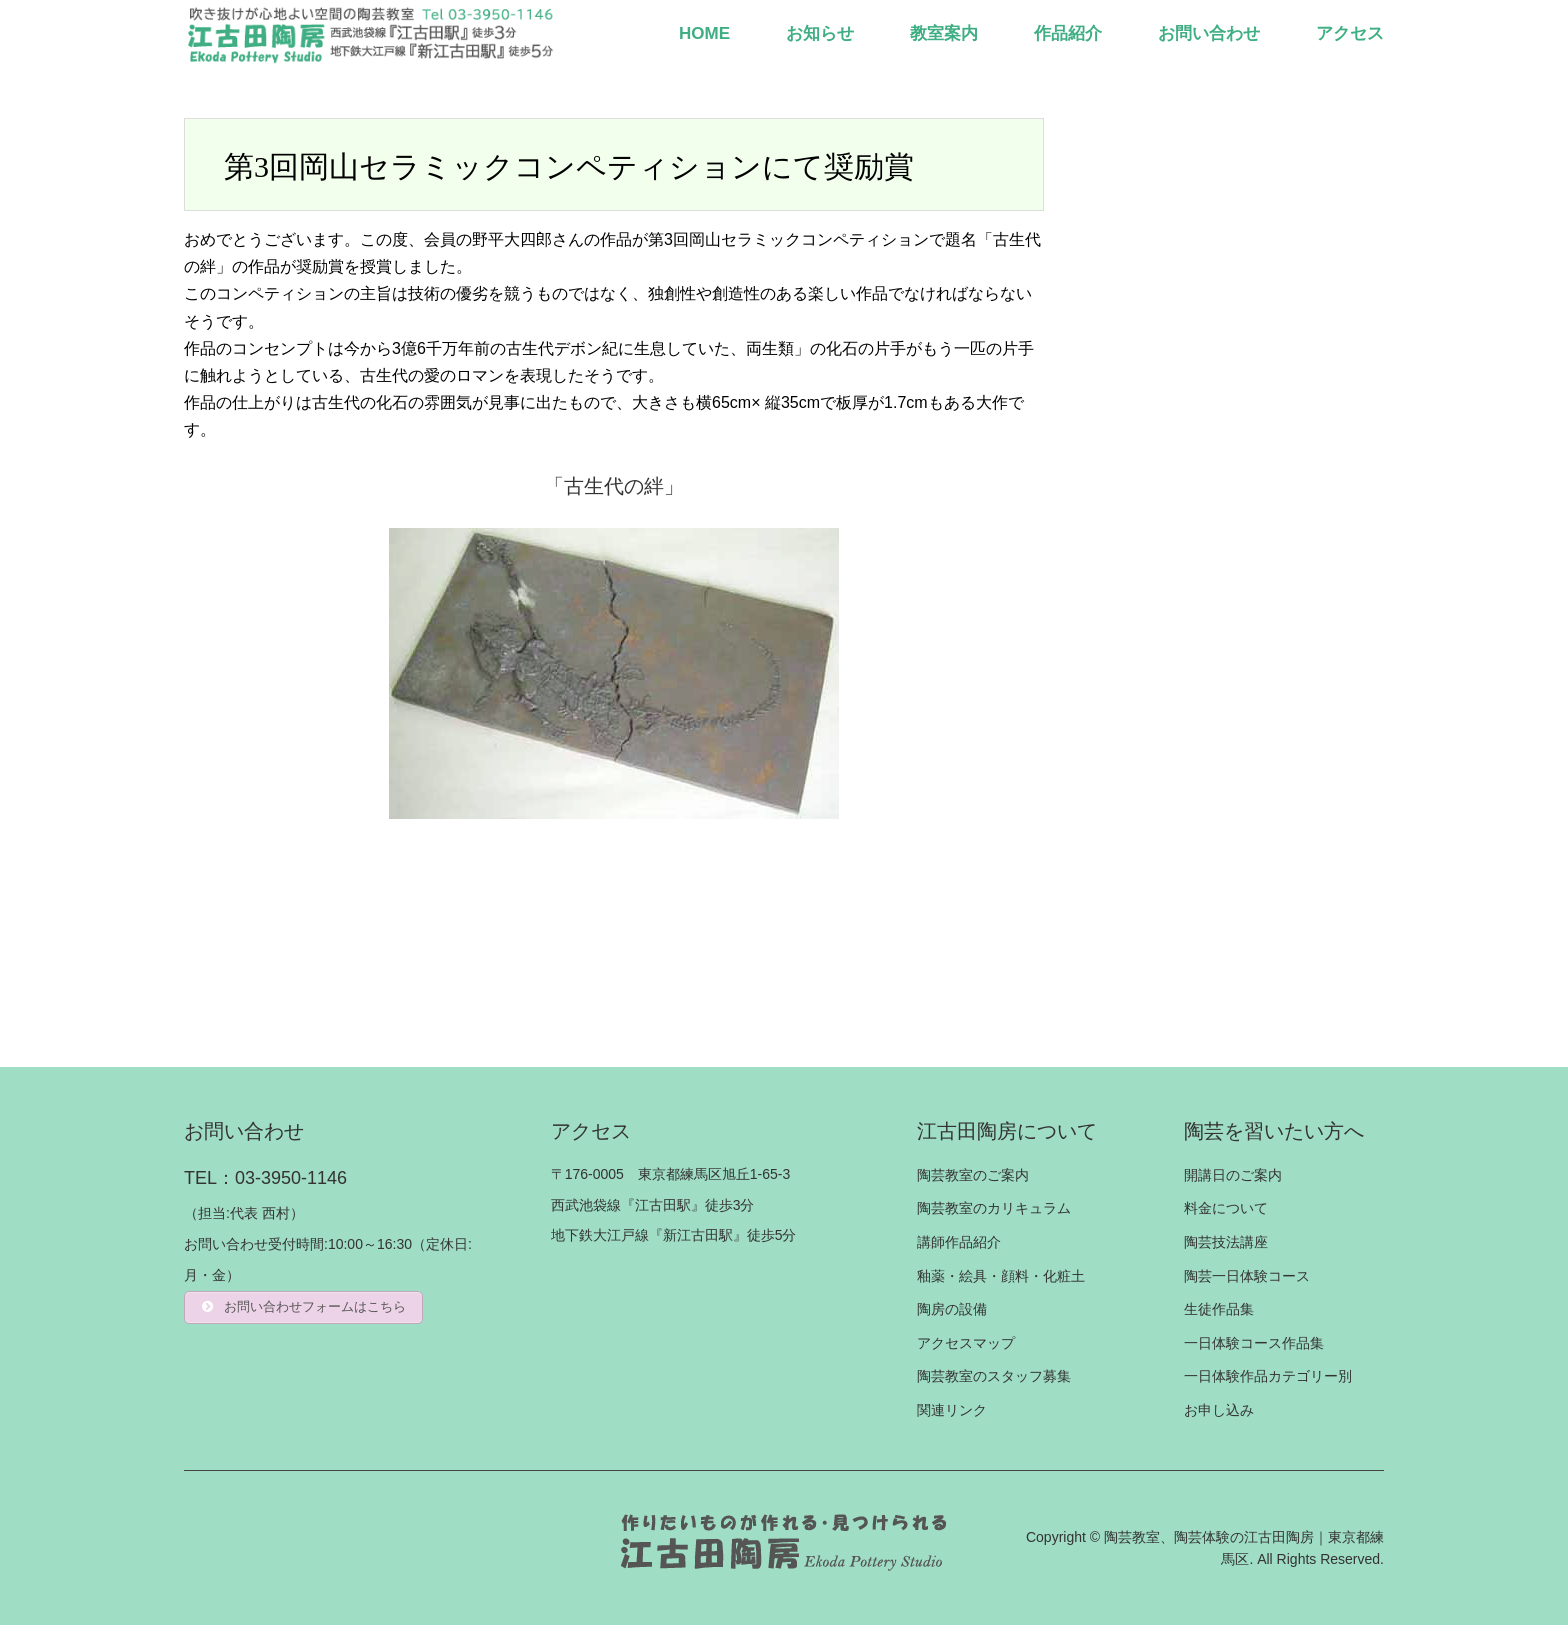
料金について (1226, 1208)
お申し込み (1219, 1410)
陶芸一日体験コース (1247, 1276)
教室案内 (944, 33)
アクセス (1350, 33)
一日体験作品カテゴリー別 (1268, 1376)
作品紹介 (1068, 33)
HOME (704, 33)
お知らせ (820, 33)
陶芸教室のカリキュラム (994, 1208)
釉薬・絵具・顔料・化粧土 (1001, 1276)
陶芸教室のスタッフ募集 (994, 1376)
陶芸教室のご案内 (973, 1175)
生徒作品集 (1219, 1309)
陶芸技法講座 (1226, 1242)
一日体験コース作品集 (1254, 1343)
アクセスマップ (966, 1343)
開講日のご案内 (1233, 1175)
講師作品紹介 (959, 1242)
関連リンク (952, 1410)
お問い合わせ (1209, 33)
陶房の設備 (952, 1309)
